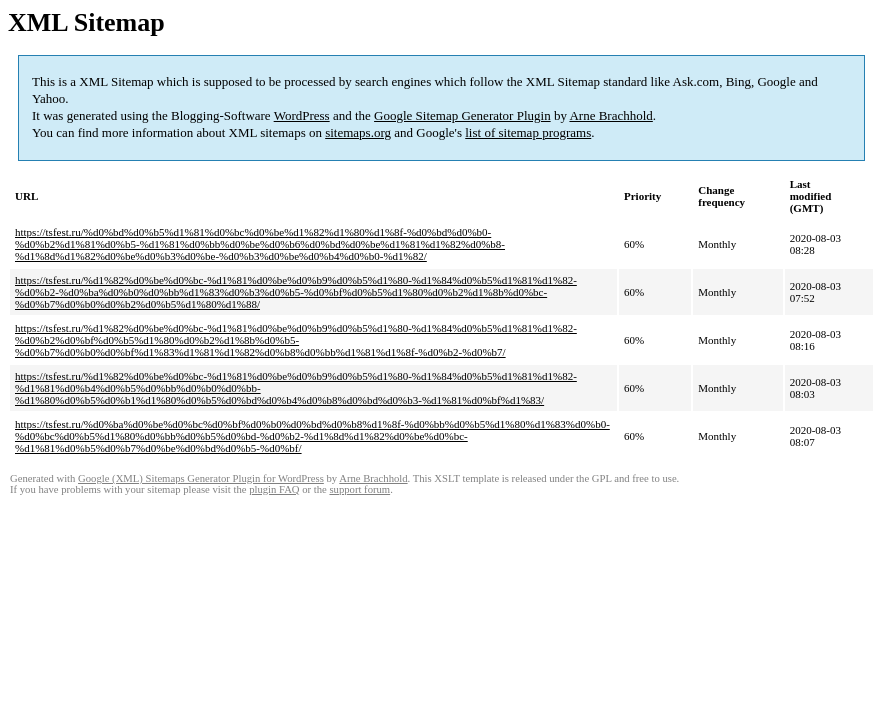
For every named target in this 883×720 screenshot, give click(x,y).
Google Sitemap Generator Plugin (462, 115)
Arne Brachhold (610, 115)
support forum (359, 489)
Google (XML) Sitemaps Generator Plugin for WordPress (201, 478)
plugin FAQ (274, 489)
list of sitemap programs (528, 132)
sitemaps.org (358, 132)
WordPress (302, 115)
